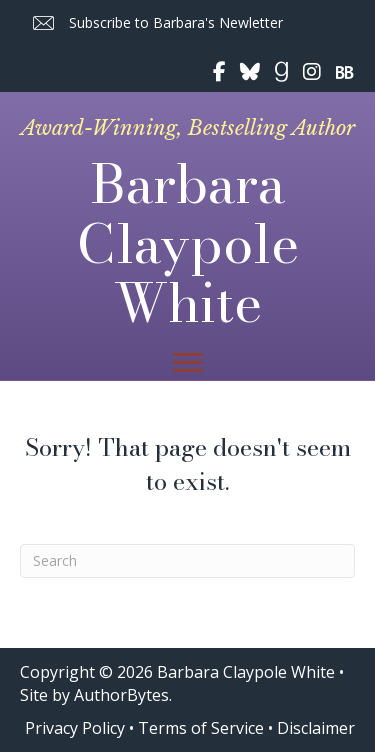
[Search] (187, 561)
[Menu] (188, 363)
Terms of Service (201, 728)
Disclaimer (316, 728)
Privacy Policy (75, 728)
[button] (156, 23)
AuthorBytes (121, 695)
